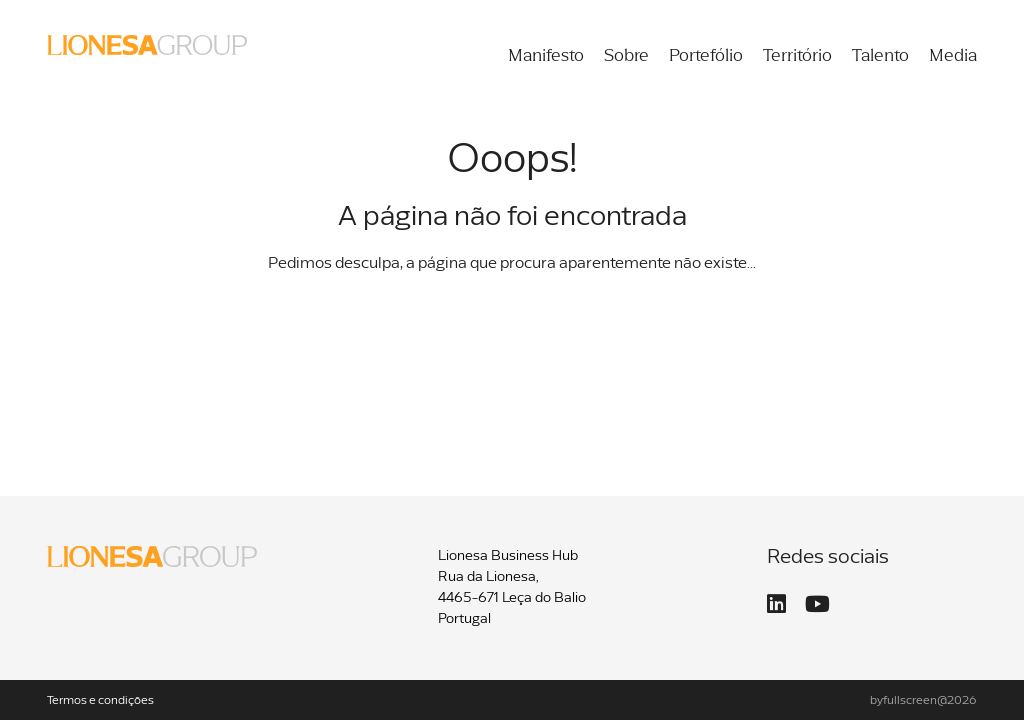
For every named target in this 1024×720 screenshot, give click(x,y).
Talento (880, 56)
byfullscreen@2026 (923, 701)
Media (953, 56)
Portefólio (706, 56)
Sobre (626, 56)
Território (797, 56)
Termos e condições (100, 701)
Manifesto (546, 56)
